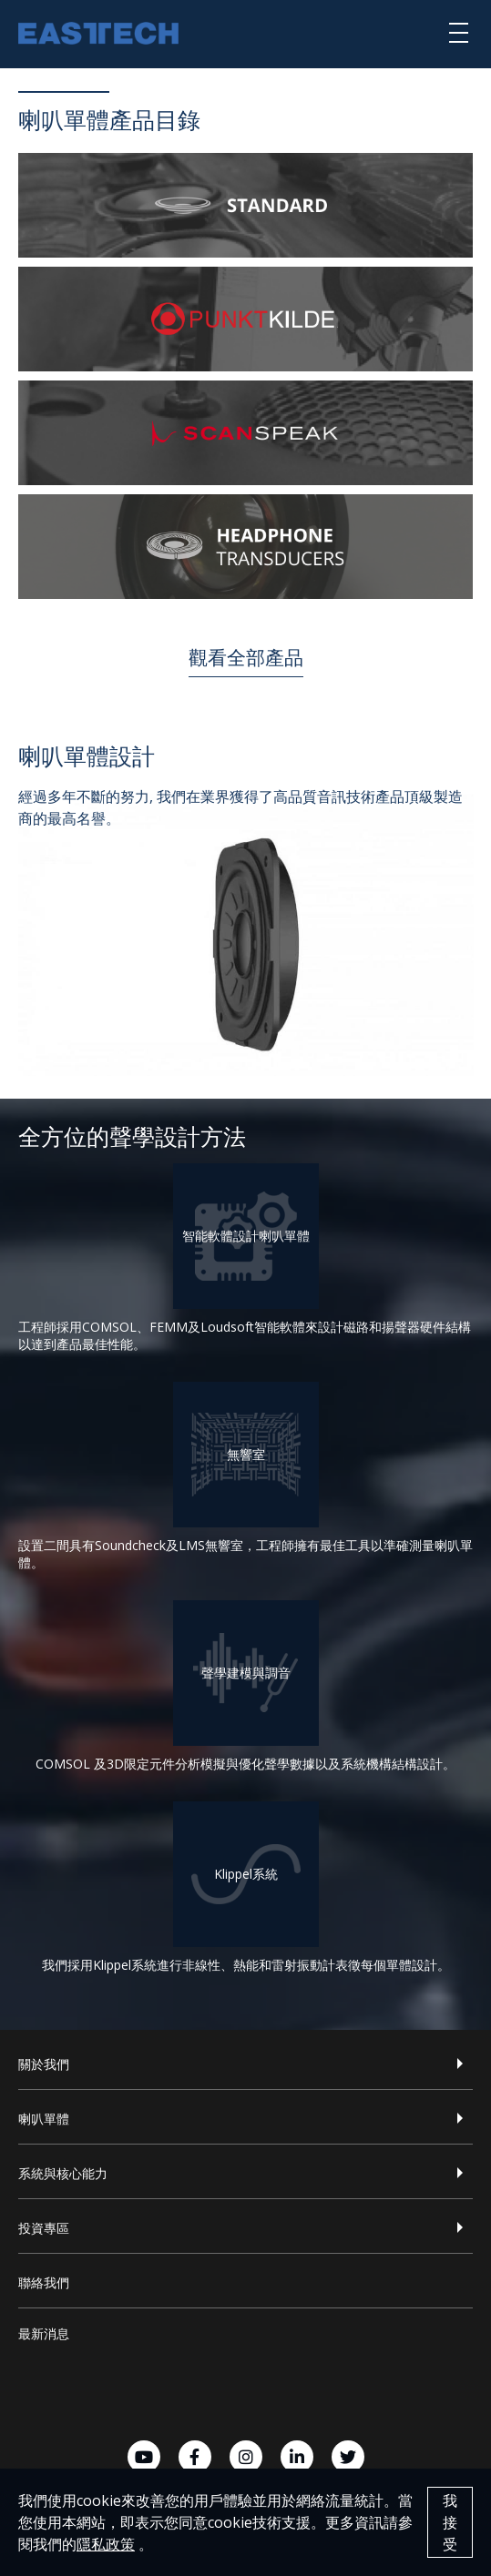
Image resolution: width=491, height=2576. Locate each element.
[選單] (458, 32)
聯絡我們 (43, 2282)
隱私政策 (106, 2544)
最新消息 (43, 2333)
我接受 (450, 2522)
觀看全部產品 (246, 657)
